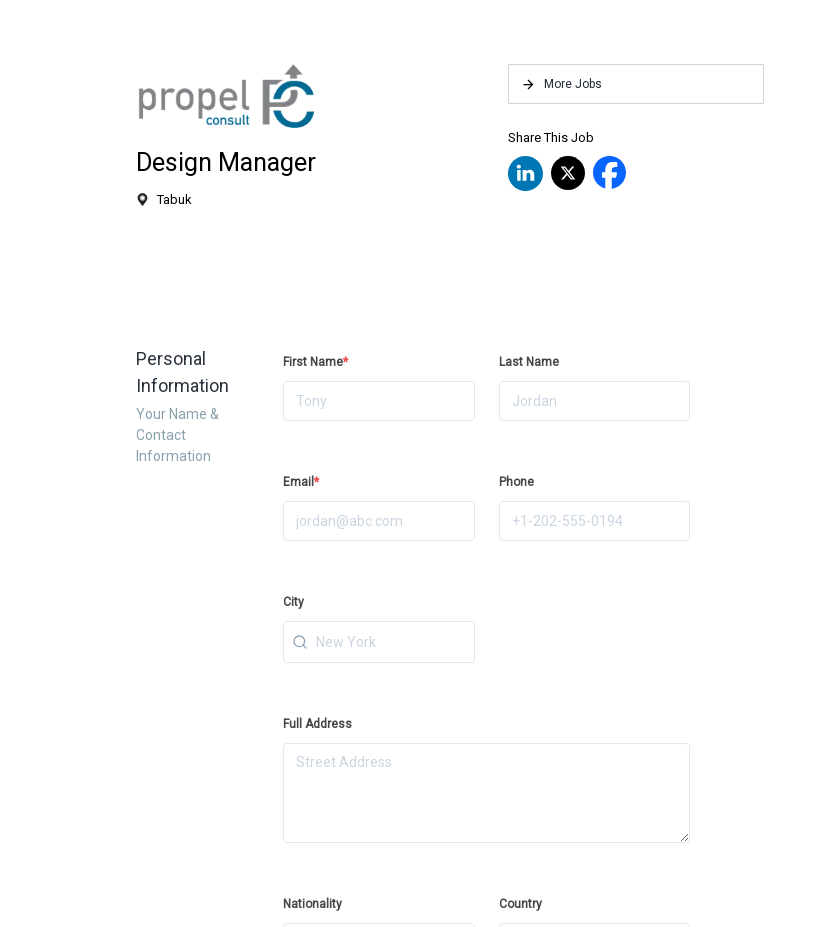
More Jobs (561, 84)
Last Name (529, 362)
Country (520, 904)
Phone (516, 482)
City (293, 602)
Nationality (312, 904)
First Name (315, 362)
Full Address (317, 724)
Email (301, 482)
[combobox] (378, 642)
